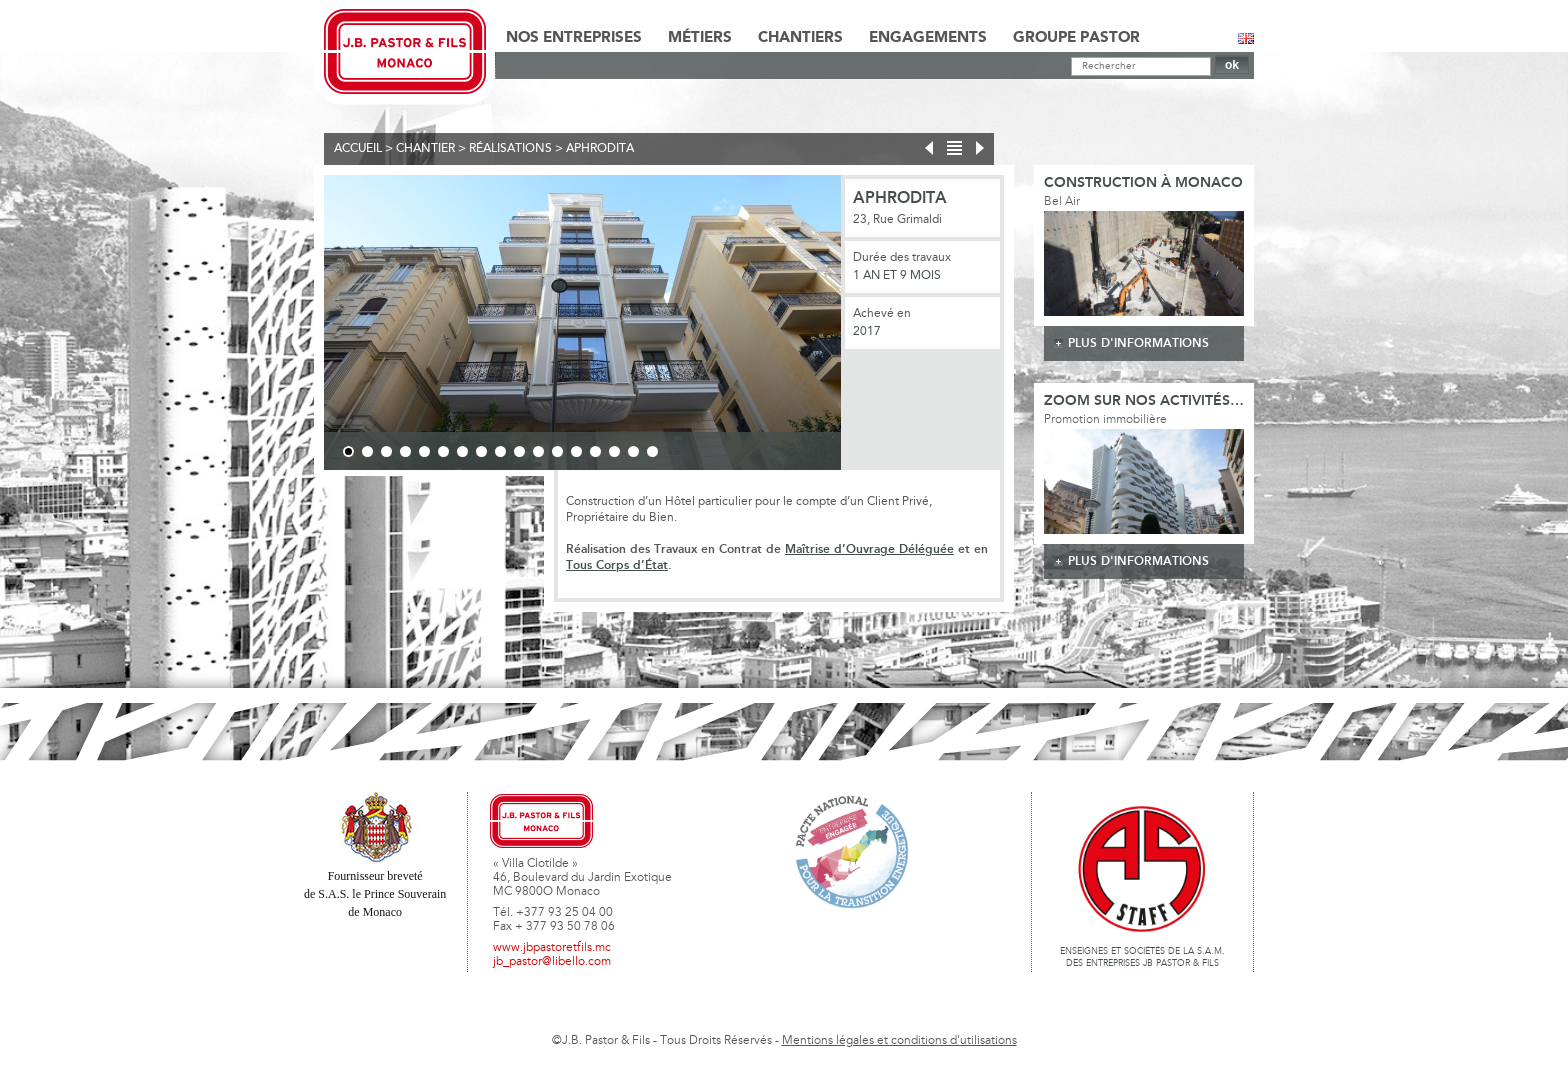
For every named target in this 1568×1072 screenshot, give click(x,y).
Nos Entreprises (574, 38)
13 (576, 451)
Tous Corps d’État (617, 565)
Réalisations (510, 149)
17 (652, 451)
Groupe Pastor (1076, 38)
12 (557, 451)
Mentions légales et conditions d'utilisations (899, 1041)
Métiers (700, 38)
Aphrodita (600, 149)
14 (595, 451)
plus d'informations (1138, 343)
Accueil (358, 149)
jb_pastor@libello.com (552, 962)
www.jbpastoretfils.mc (552, 948)
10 (519, 451)
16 (633, 451)
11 (538, 451)
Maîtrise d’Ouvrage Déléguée (869, 549)
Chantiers (800, 38)
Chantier (425, 149)
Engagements (928, 38)
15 (614, 451)
